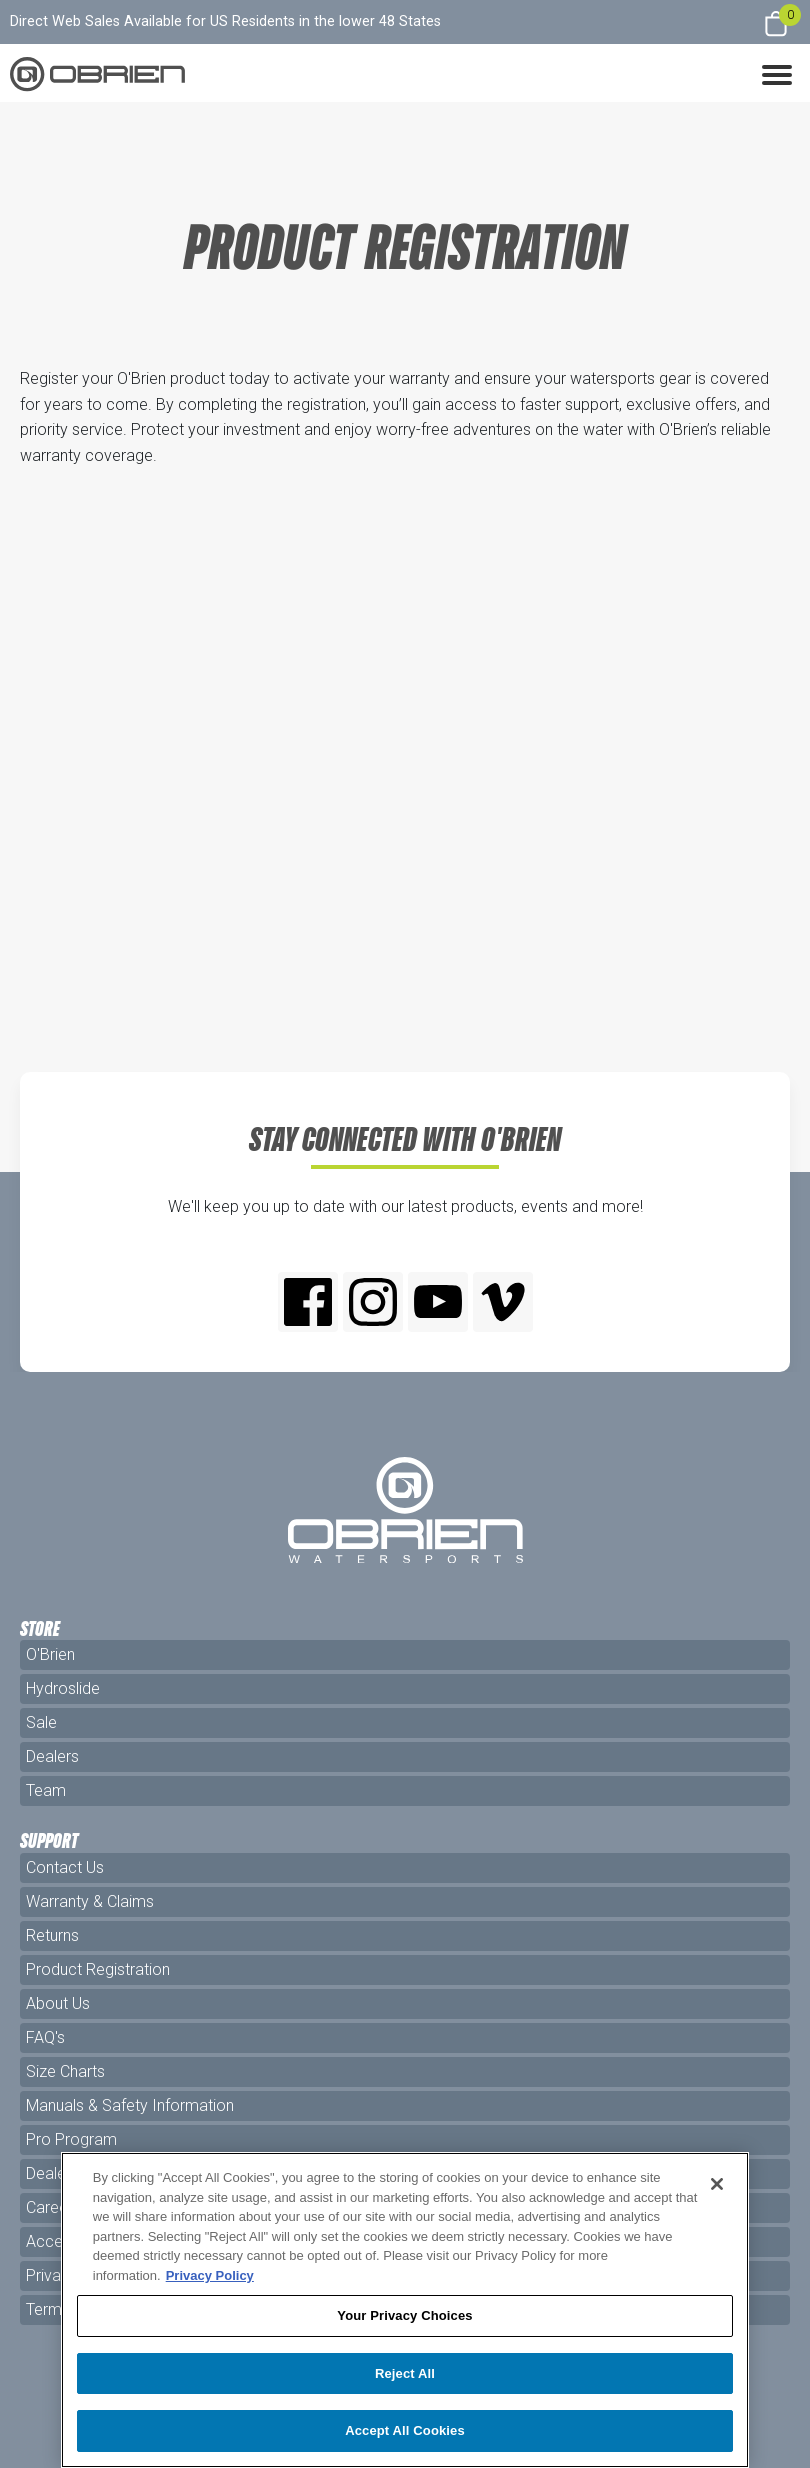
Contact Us (65, 1867)
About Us (58, 2003)
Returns (52, 1935)
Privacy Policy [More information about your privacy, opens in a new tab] (210, 2275)
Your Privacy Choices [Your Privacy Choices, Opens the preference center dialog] (404, 2315)
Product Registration (98, 1969)
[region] (405, 2310)
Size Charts (65, 2071)
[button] (777, 73)
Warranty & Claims (90, 1901)
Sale (41, 1722)
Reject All (405, 2373)
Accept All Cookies (405, 2430)
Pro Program (71, 2139)
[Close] (717, 2184)
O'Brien (50, 1654)
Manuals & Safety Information (130, 2105)
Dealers (52, 1756)
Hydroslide (63, 1688)
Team (46, 1790)
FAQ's (45, 2037)
